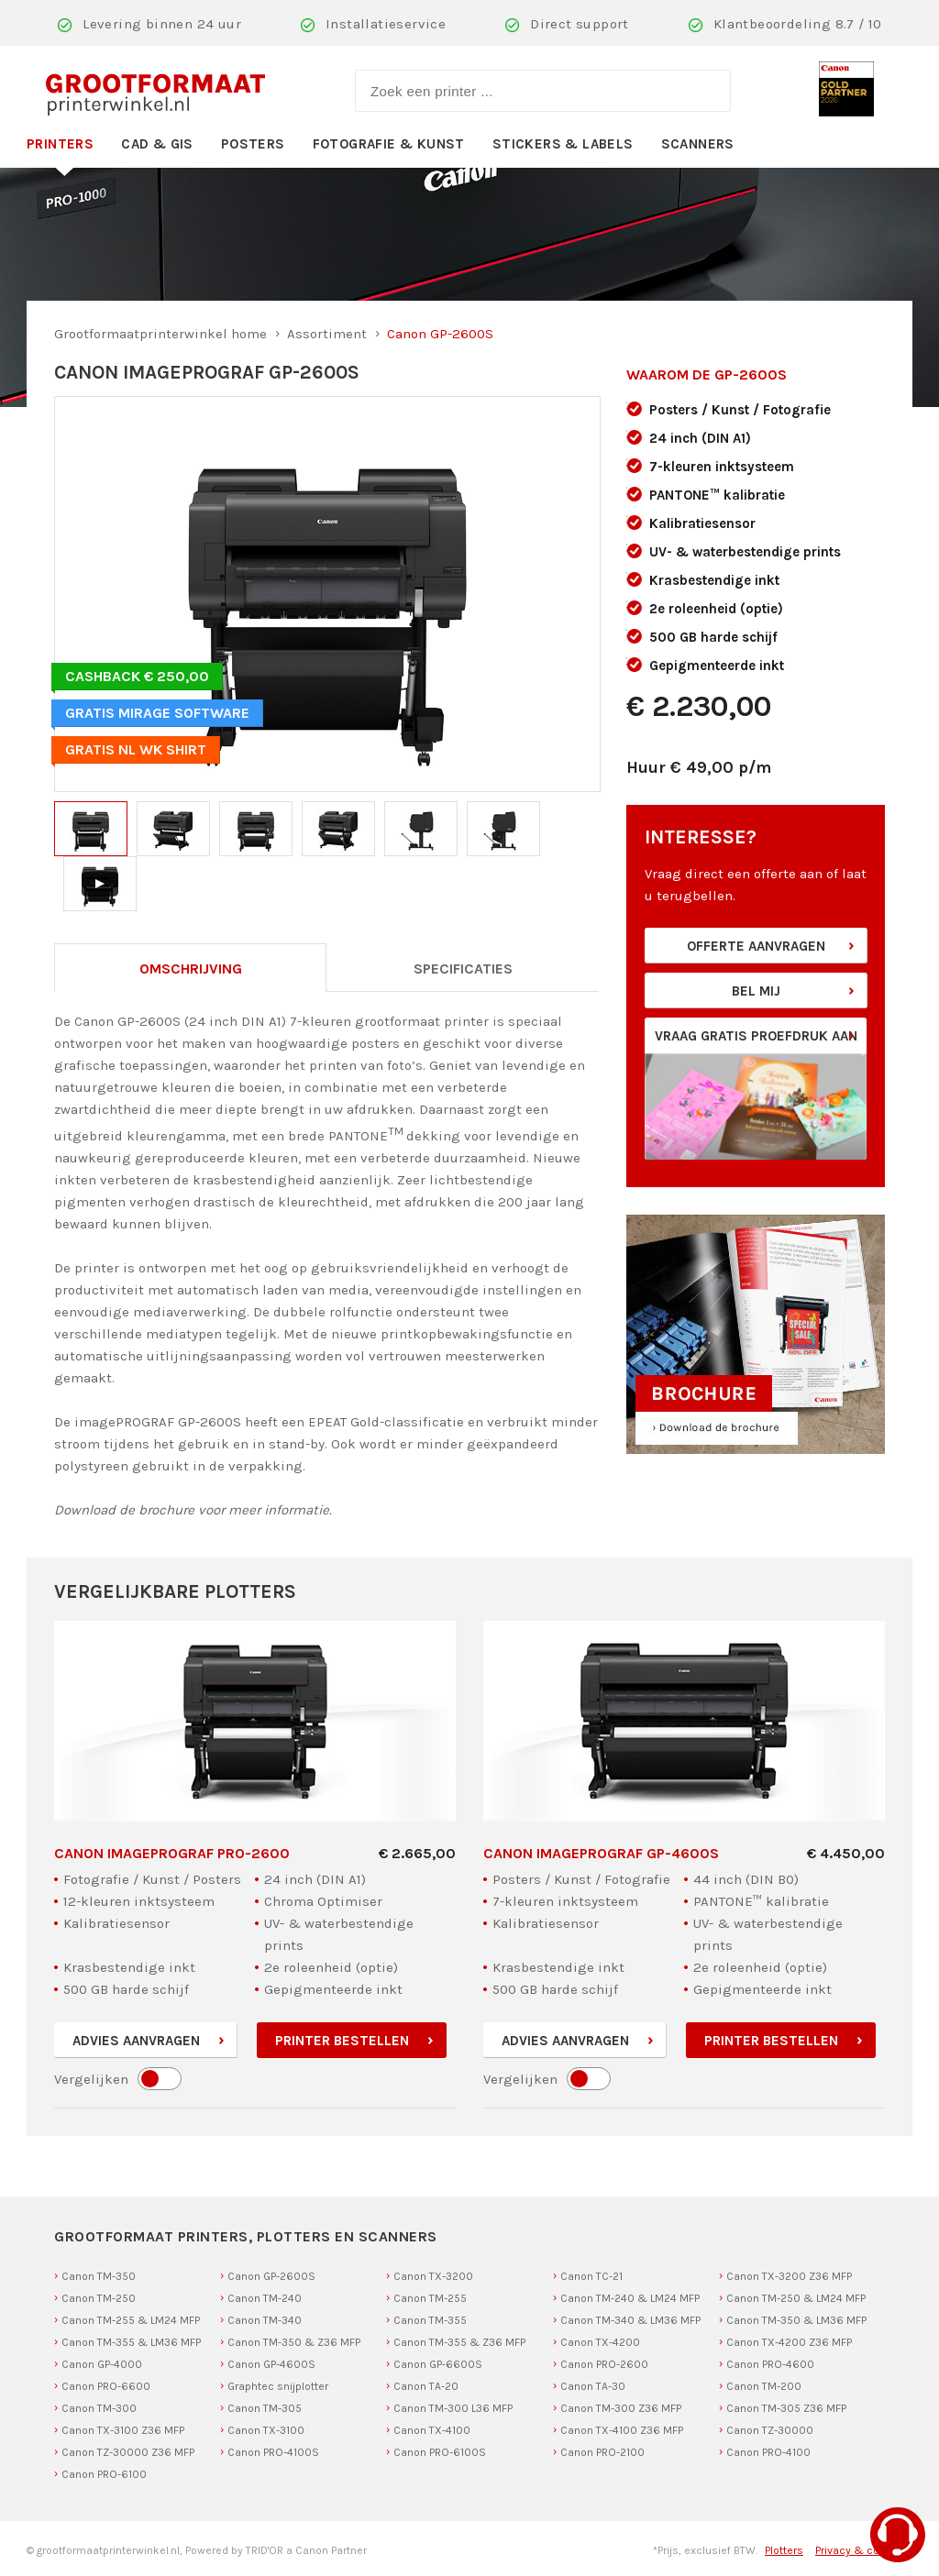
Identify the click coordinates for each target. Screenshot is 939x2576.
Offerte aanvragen (756, 946)
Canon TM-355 (430, 2320)
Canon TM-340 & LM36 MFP (630, 2320)
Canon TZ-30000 (769, 2430)
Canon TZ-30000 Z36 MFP (127, 2452)
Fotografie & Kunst (389, 144)
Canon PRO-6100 (104, 2474)
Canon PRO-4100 (768, 2452)
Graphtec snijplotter (277, 2386)
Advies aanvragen (136, 2040)
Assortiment (327, 333)
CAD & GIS (157, 144)
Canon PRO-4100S (273, 2452)
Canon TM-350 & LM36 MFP (796, 2320)
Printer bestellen (342, 2040)
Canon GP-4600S (271, 2364)
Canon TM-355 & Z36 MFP (459, 2342)
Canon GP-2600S (271, 2276)
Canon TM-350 (98, 2276)
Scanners (698, 144)
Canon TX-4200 (600, 2342)
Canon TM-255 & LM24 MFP (130, 2320)
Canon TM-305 (264, 2408)
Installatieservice (386, 24)
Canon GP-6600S (437, 2364)
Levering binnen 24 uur (162, 24)
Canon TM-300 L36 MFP (453, 2408)
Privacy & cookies (861, 2550)
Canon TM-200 (763, 2386)
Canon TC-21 (591, 2276)
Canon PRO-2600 (604, 2364)
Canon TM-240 (264, 2298)
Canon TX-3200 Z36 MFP (789, 2276)
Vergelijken (91, 2079)
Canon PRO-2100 (602, 2452)
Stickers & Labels (563, 144)
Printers (60, 144)
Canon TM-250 (98, 2298)
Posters (253, 144)
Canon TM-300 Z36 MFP (620, 2408)
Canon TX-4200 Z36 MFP (789, 2342)
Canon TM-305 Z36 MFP (786, 2408)
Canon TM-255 (430, 2298)
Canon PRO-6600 (105, 2386)
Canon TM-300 (99, 2408)
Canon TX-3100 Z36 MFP (122, 2430)
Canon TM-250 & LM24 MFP (796, 2298)
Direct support (579, 24)
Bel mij (756, 991)
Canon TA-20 (425, 2386)
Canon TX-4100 (431, 2430)
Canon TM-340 (264, 2320)
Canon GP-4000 (101, 2364)
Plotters (784, 2550)
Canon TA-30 (592, 2386)
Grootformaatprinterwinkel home (160, 333)
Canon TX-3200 (433, 2276)
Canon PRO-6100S (439, 2452)
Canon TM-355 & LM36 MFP (131, 2342)
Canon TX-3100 (265, 2430)
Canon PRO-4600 (770, 2364)
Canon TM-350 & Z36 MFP (293, 2342)
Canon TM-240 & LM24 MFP (630, 2298)
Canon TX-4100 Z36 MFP (621, 2430)
